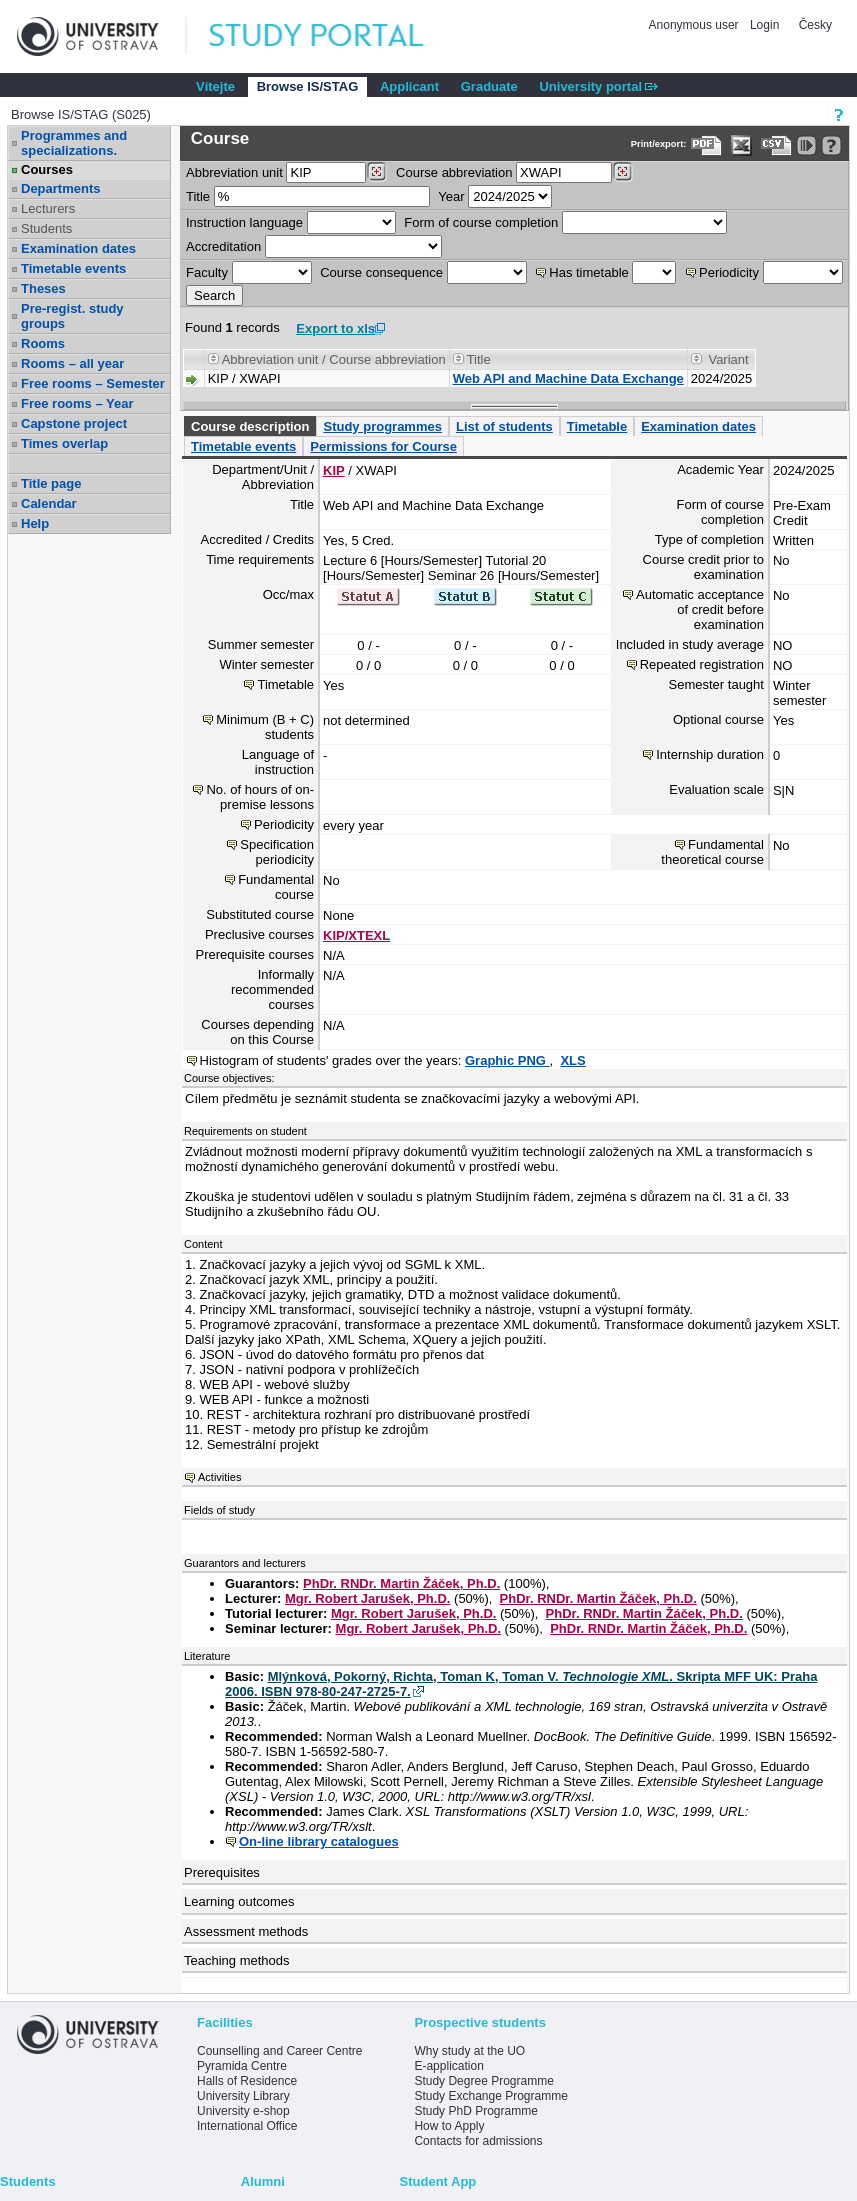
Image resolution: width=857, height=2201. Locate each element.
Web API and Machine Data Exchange (568, 378)
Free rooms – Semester (93, 383)
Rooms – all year (72, 363)
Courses (47, 169)
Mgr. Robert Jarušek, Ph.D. (367, 1598)
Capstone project (74, 423)
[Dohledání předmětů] (622, 172)
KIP (334, 470)
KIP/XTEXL (356, 935)
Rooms (43, 343)
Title (198, 196)
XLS (572, 1060)
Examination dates (78, 248)
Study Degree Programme (483, 2081)
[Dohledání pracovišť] (376, 172)
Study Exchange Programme (490, 2096)
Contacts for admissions (478, 2141)
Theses (43, 288)
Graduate (489, 86)
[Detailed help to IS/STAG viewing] (831, 145)
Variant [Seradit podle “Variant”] (728, 359)
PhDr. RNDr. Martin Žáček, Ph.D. (401, 1583)
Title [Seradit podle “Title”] (479, 359)
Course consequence (381, 272)
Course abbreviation (454, 172)
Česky (815, 25)
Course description (250, 426)
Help (35, 523)
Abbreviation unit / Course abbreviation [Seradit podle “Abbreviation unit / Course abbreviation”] (334, 359)
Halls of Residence (247, 2081)
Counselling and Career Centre (279, 2051)
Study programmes (382, 426)
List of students (504, 426)
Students (46, 228)
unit (234, 172)
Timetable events (73, 268)
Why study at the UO (469, 2051)
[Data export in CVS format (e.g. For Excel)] (776, 145)
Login (764, 25)
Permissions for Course (383, 446)
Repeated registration (702, 664)
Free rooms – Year (77, 403)
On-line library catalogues (319, 1841)
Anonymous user (695, 25)
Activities (219, 1477)
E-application (448, 2066)
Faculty (207, 272)
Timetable (597, 426)
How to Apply (449, 2126)
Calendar (49, 503)
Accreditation (223, 246)
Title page (51, 483)
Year (451, 196)
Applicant (409, 86)
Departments (60, 188)
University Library (243, 2096)
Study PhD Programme (475, 2111)
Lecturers (48, 208)
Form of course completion (481, 222)
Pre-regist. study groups (72, 316)
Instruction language (244, 222)
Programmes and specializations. (74, 143)
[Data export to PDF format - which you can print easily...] (706, 145)
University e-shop (243, 2111)
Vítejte (215, 86)
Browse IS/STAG (308, 86)
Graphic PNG (507, 1060)
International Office (247, 2126)
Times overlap (64, 443)
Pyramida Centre (242, 2066)
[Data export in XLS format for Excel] (741, 145)
